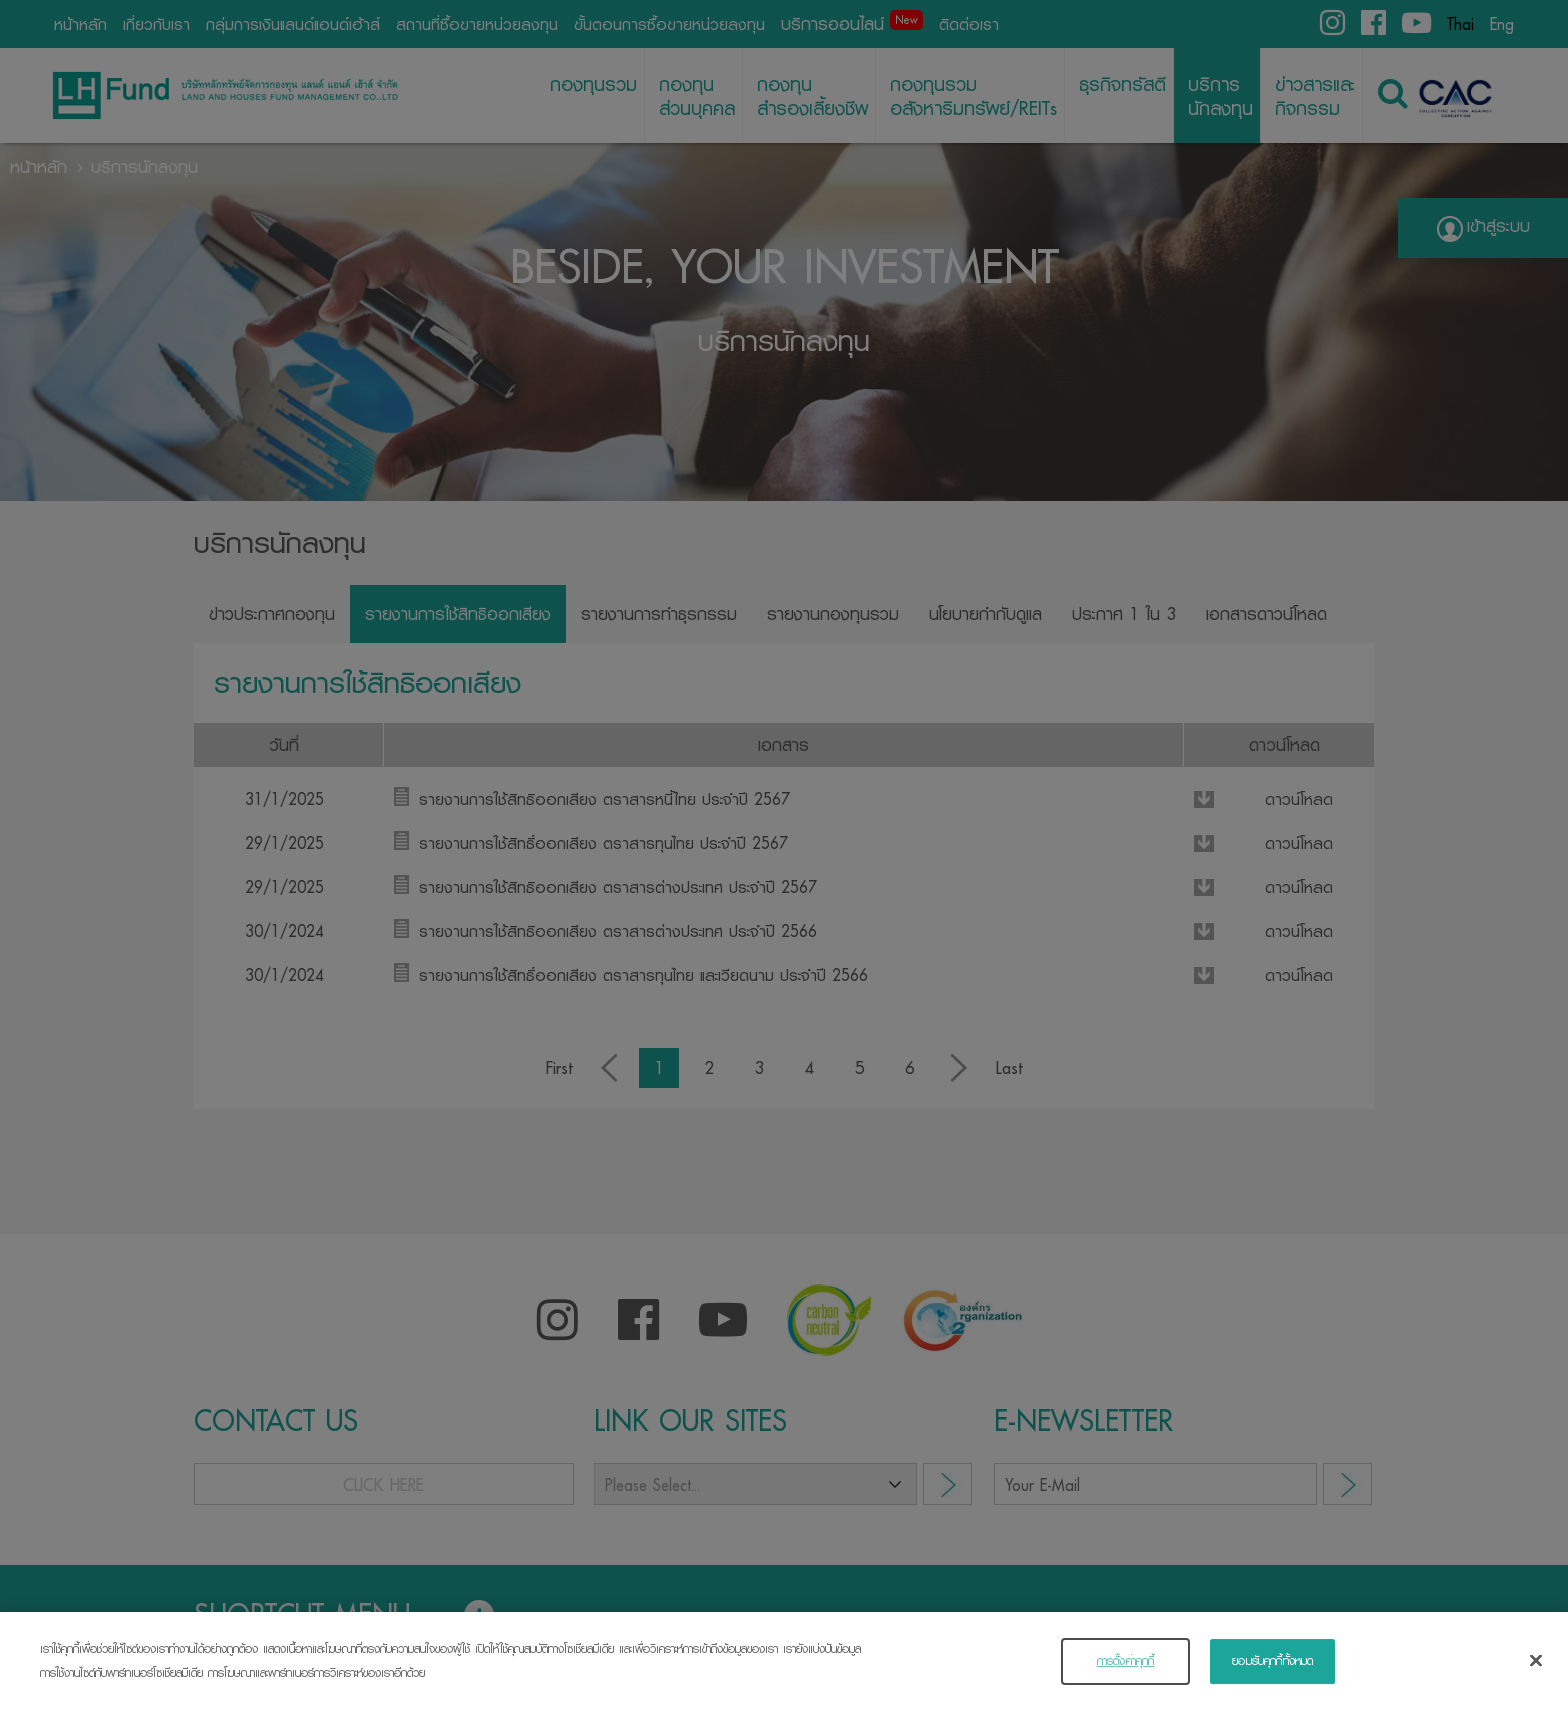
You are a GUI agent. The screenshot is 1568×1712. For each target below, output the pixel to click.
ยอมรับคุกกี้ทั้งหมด (1272, 1671)
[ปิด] (1536, 1670)
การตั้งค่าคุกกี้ (1126, 1671)
